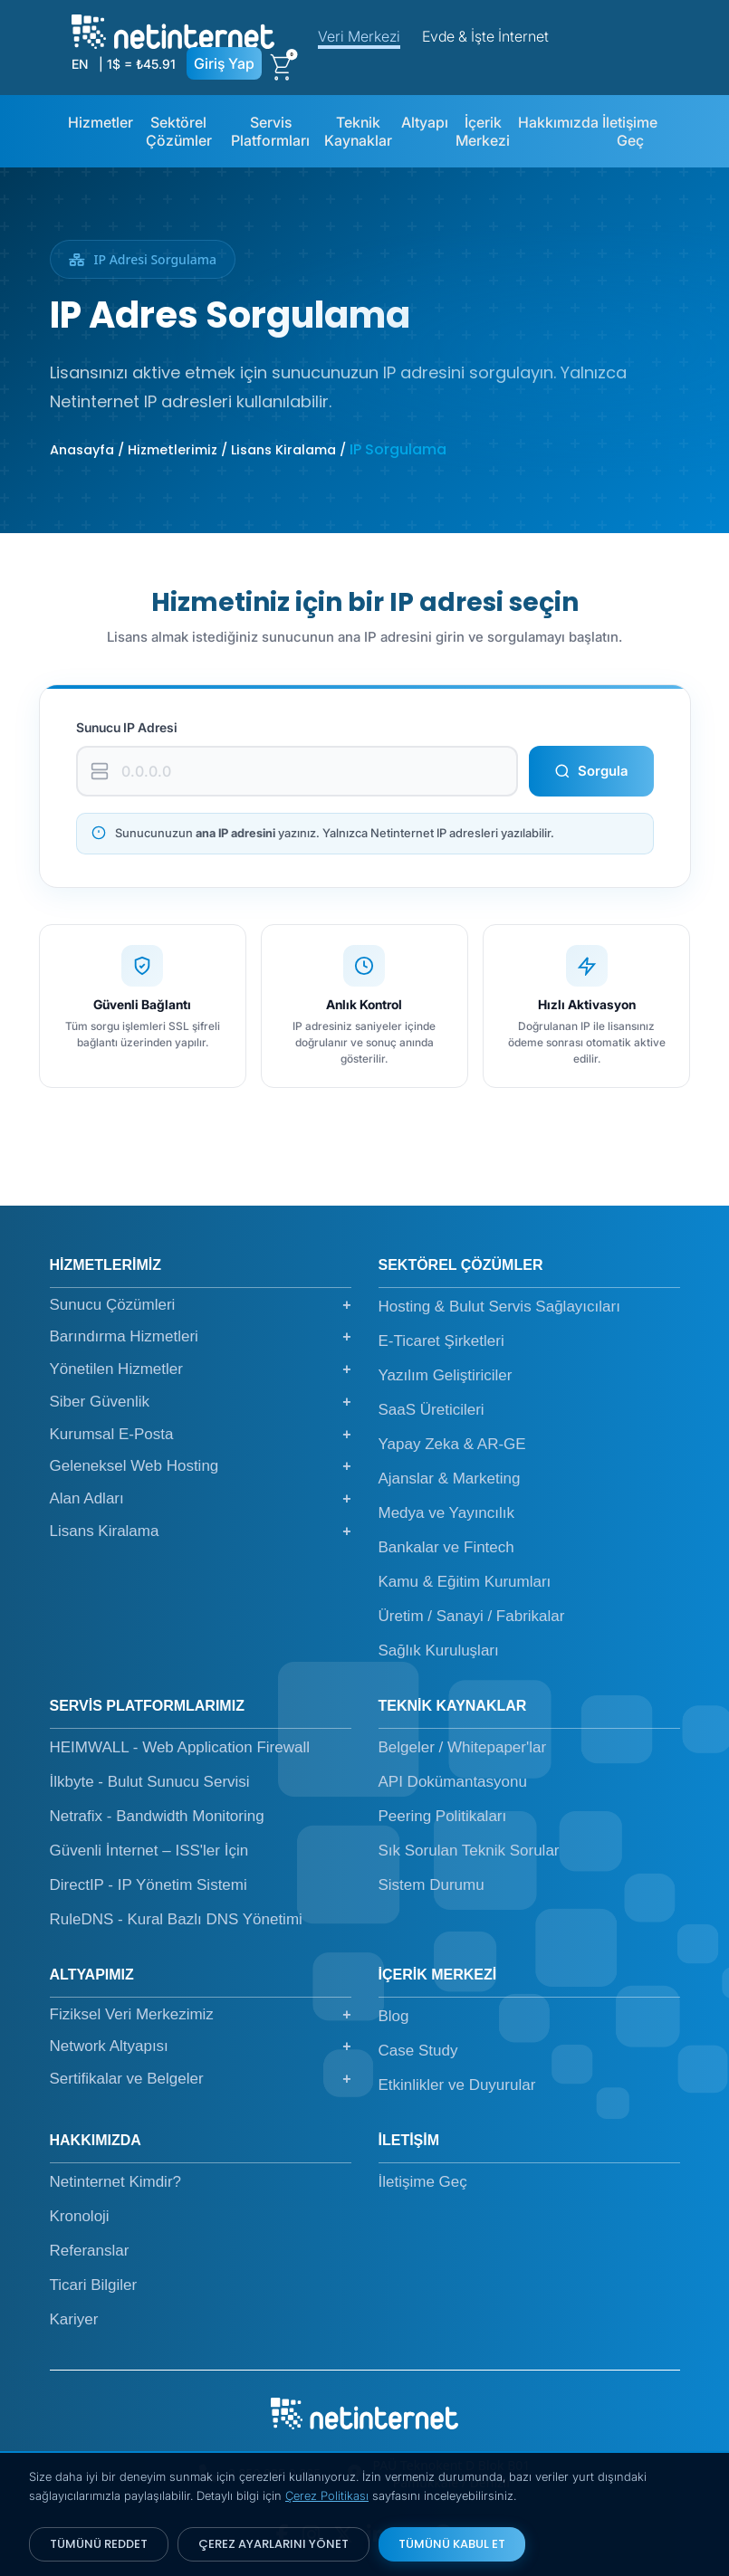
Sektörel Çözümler (179, 131)
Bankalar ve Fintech (446, 1547)
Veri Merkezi (359, 36)
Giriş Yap (224, 63)
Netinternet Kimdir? (116, 2181)
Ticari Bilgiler (94, 2285)
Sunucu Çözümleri (200, 1305)
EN (80, 64)
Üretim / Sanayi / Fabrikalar (472, 1616)
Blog (394, 2016)
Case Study (418, 2050)
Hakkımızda (558, 122)
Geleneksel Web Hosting (200, 1466)
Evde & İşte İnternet (485, 36)
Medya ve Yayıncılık (447, 1513)
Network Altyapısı (200, 2046)
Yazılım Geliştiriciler (446, 1375)
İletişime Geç (629, 131)
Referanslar (89, 2250)
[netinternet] (173, 30)
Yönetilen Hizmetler (200, 1369)
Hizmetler (100, 122)
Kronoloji (80, 2216)
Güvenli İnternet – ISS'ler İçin (149, 1850)
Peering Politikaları (443, 1816)
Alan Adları (200, 1499)
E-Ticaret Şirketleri (441, 1341)
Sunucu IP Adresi (126, 727)
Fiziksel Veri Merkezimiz (200, 2015)
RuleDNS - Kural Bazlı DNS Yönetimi (176, 1919)
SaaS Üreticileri (431, 1409)
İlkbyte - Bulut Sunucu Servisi (150, 1781)
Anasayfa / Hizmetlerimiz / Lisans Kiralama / (200, 450)
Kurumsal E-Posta (200, 1435)
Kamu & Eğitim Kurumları (465, 1581)
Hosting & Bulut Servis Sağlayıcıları (499, 1306)
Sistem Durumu (431, 1885)
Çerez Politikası (327, 2495)
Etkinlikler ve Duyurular (457, 2085)
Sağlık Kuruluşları (439, 1650)
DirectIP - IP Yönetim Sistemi (148, 1885)
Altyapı (424, 122)
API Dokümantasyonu (453, 1781)
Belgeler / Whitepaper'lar (463, 1747)
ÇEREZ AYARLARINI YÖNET (273, 2543)
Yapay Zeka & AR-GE (452, 1444)
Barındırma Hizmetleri (200, 1337)
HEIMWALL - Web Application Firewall (180, 1747)
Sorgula (591, 770)
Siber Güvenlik (200, 1402)
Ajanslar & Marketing (450, 1478)
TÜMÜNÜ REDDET (99, 2543)
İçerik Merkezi (483, 131)
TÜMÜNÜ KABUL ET (451, 2543)
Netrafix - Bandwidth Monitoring (157, 1816)
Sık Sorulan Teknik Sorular (469, 1850)
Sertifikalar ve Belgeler (200, 2079)
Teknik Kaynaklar (358, 131)
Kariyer (74, 2319)
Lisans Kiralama (200, 1531)
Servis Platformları (270, 131)
